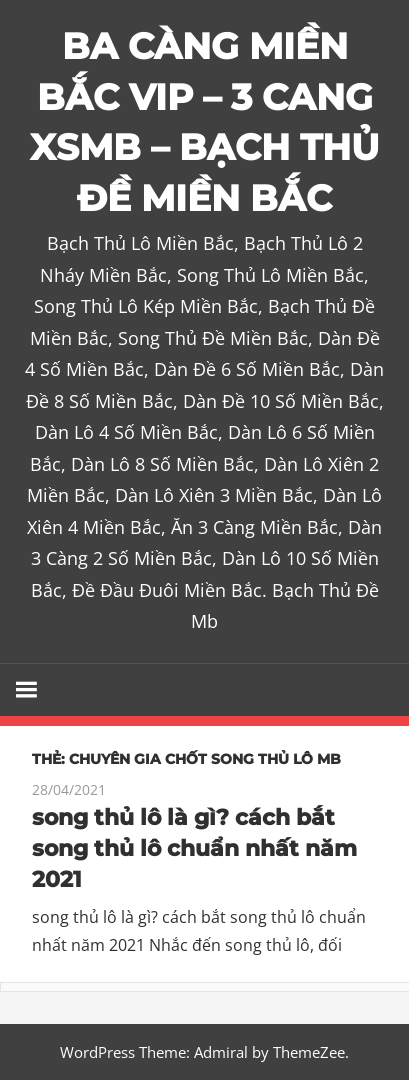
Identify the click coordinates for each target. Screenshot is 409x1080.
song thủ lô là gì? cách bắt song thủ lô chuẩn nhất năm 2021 (194, 848)
